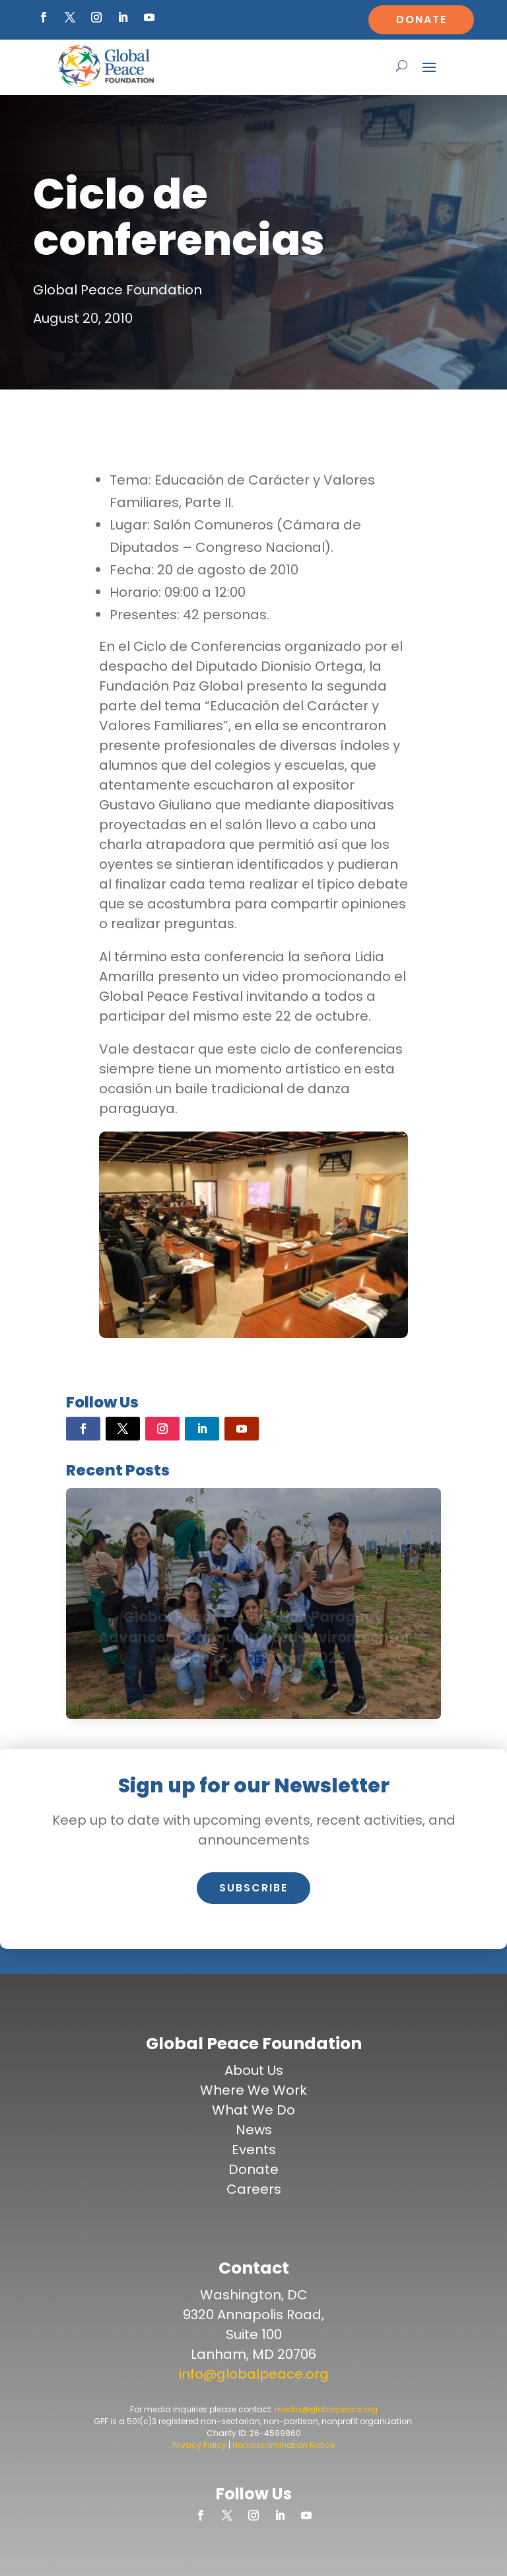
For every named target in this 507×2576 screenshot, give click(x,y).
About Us (253, 2070)
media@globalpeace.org (326, 2409)
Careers (253, 2189)
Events (254, 2149)
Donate (421, 19)
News (254, 2129)
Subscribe (253, 1887)
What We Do (253, 2110)
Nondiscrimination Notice (283, 2445)
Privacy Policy (199, 2445)
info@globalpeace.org (254, 2374)
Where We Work (253, 2090)
